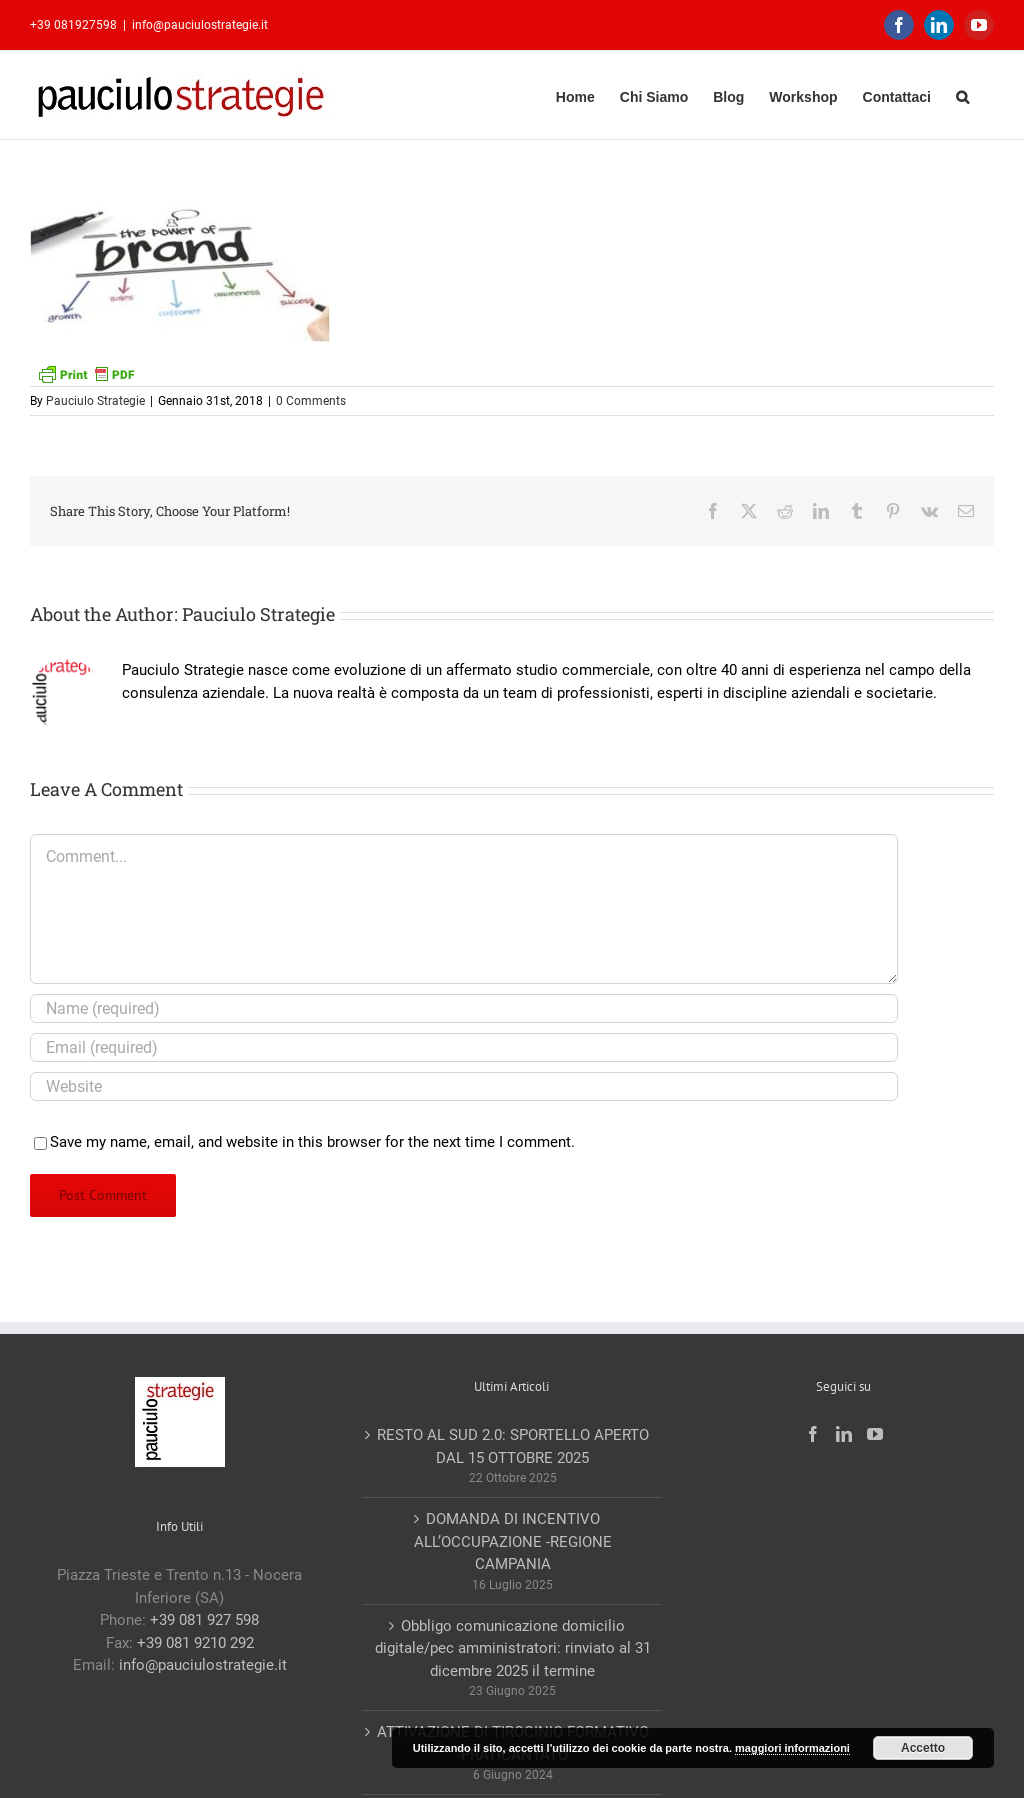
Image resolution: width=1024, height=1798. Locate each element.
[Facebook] (813, 1434)
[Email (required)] (464, 1047)
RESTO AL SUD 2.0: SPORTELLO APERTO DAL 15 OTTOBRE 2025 (513, 1446)
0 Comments (311, 401)
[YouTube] (875, 1434)
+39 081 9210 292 (195, 1643)
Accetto (923, 1748)
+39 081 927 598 (204, 1620)
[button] (962, 94)
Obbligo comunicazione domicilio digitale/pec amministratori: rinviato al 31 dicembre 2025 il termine (513, 1648)
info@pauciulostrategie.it (200, 25)
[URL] (464, 1086)
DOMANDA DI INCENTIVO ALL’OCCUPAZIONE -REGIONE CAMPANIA (513, 1541)
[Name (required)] (464, 1008)
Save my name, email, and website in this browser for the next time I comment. (312, 1142)
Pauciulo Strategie (95, 401)
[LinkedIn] (844, 1434)
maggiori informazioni (792, 1748)
